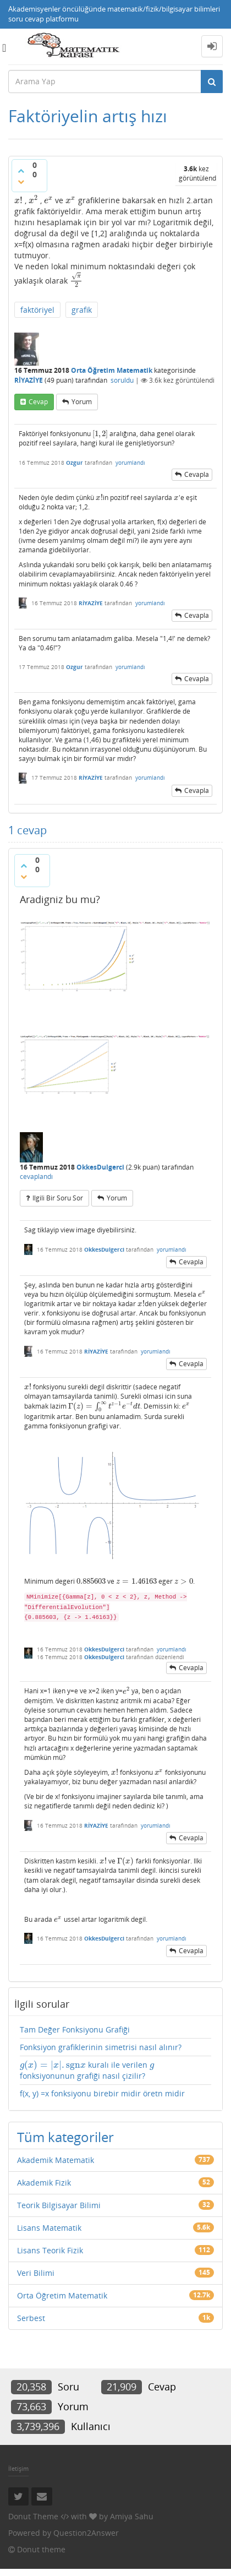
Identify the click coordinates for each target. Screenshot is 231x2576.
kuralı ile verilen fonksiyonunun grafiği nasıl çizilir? (87, 2070)
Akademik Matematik (55, 2160)
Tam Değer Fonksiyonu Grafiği (75, 2029)
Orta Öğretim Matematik (111, 370)
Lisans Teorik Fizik (50, 2250)
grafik (82, 310)
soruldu (122, 380)
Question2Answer (86, 2533)
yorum (82, 401)
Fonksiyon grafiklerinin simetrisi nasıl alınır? (101, 2047)
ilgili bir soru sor (57, 1198)
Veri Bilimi (35, 2273)
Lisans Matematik (49, 2227)
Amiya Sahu (131, 2516)
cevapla (196, 474)
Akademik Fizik (44, 2182)
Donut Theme (33, 2516)
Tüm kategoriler (65, 2137)
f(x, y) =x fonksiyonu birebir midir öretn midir (102, 2093)
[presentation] (18, 200)
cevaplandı (36, 1176)
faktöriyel (37, 310)
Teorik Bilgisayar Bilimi (59, 2205)
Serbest (31, 2318)
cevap (38, 401)
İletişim (18, 2468)
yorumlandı (130, 462)
